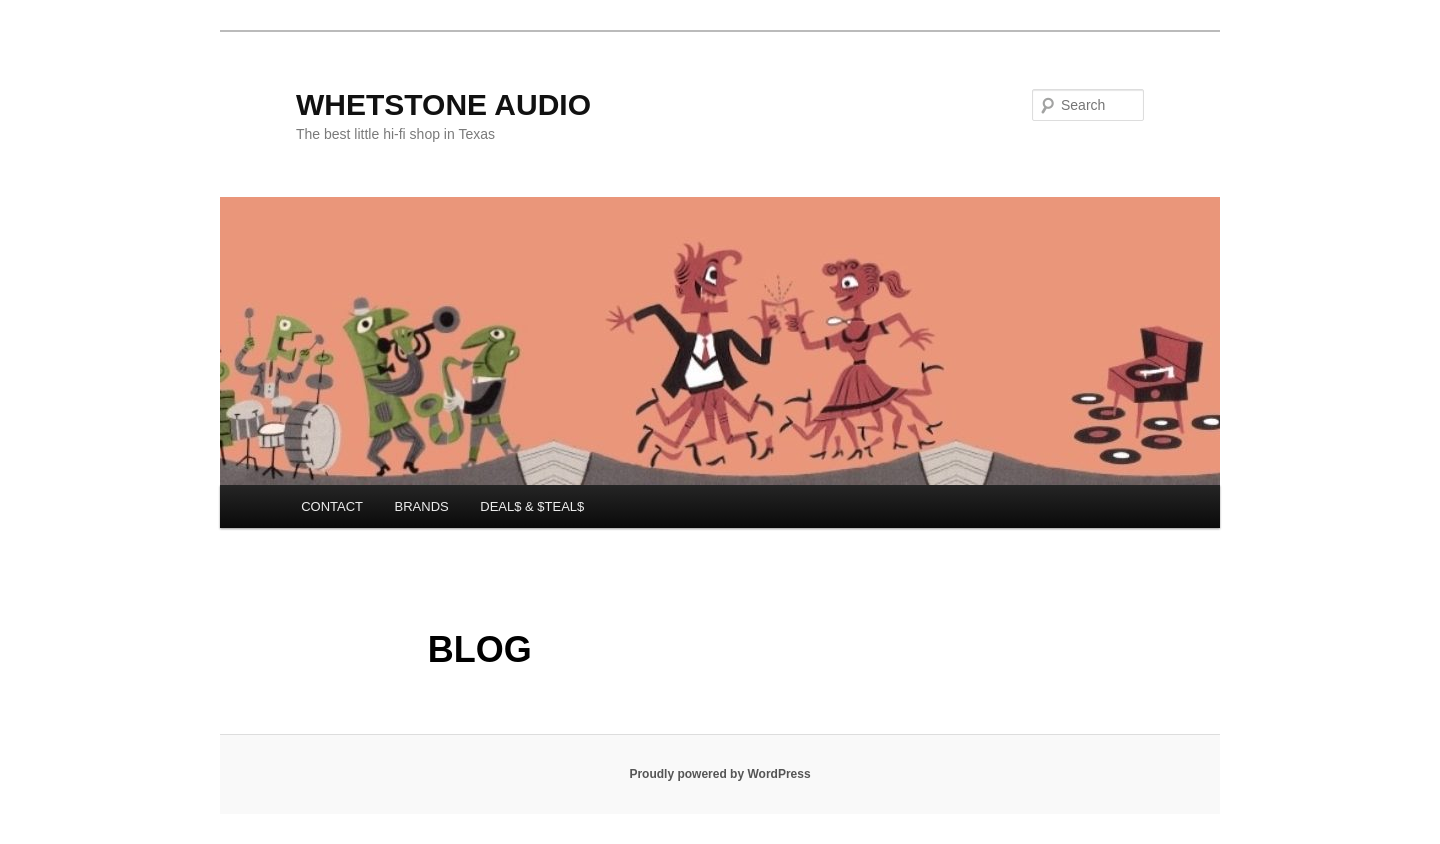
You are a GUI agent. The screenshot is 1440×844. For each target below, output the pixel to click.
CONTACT (332, 506)
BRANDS (422, 506)
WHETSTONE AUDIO (443, 104)
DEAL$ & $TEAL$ (532, 506)
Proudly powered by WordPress (719, 774)
